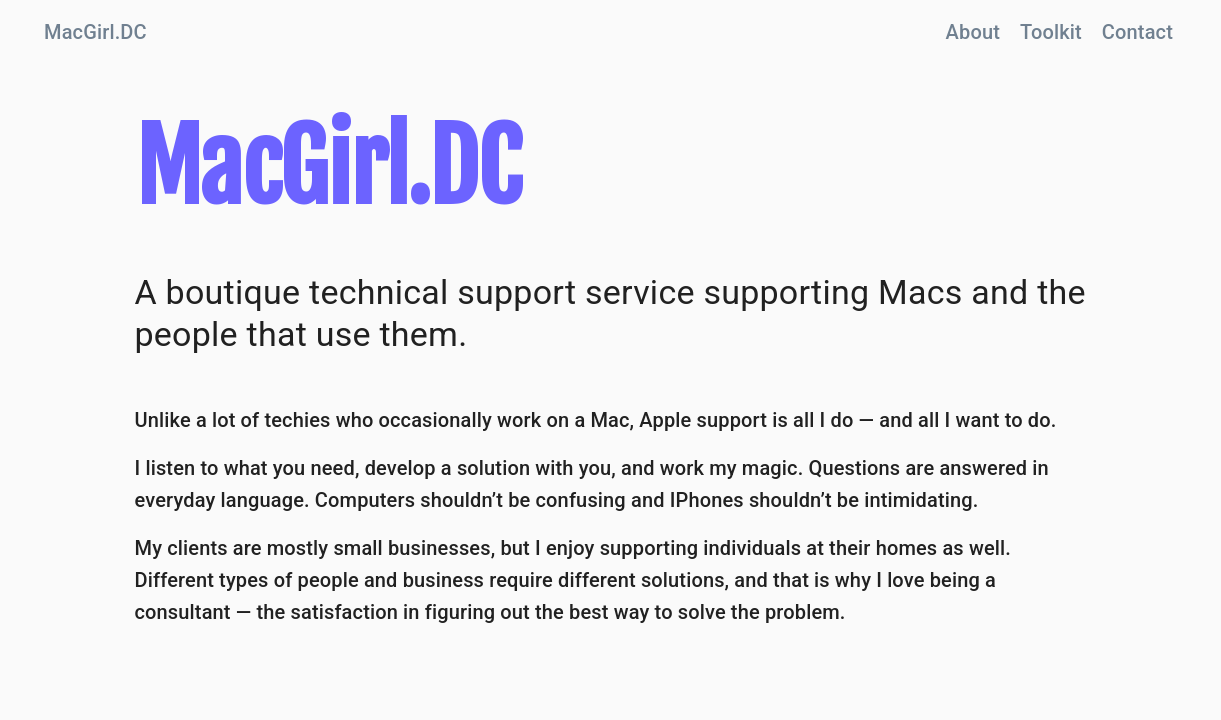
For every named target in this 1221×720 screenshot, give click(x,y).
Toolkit (1051, 32)
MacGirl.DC (95, 32)
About (973, 32)
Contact (1137, 32)
